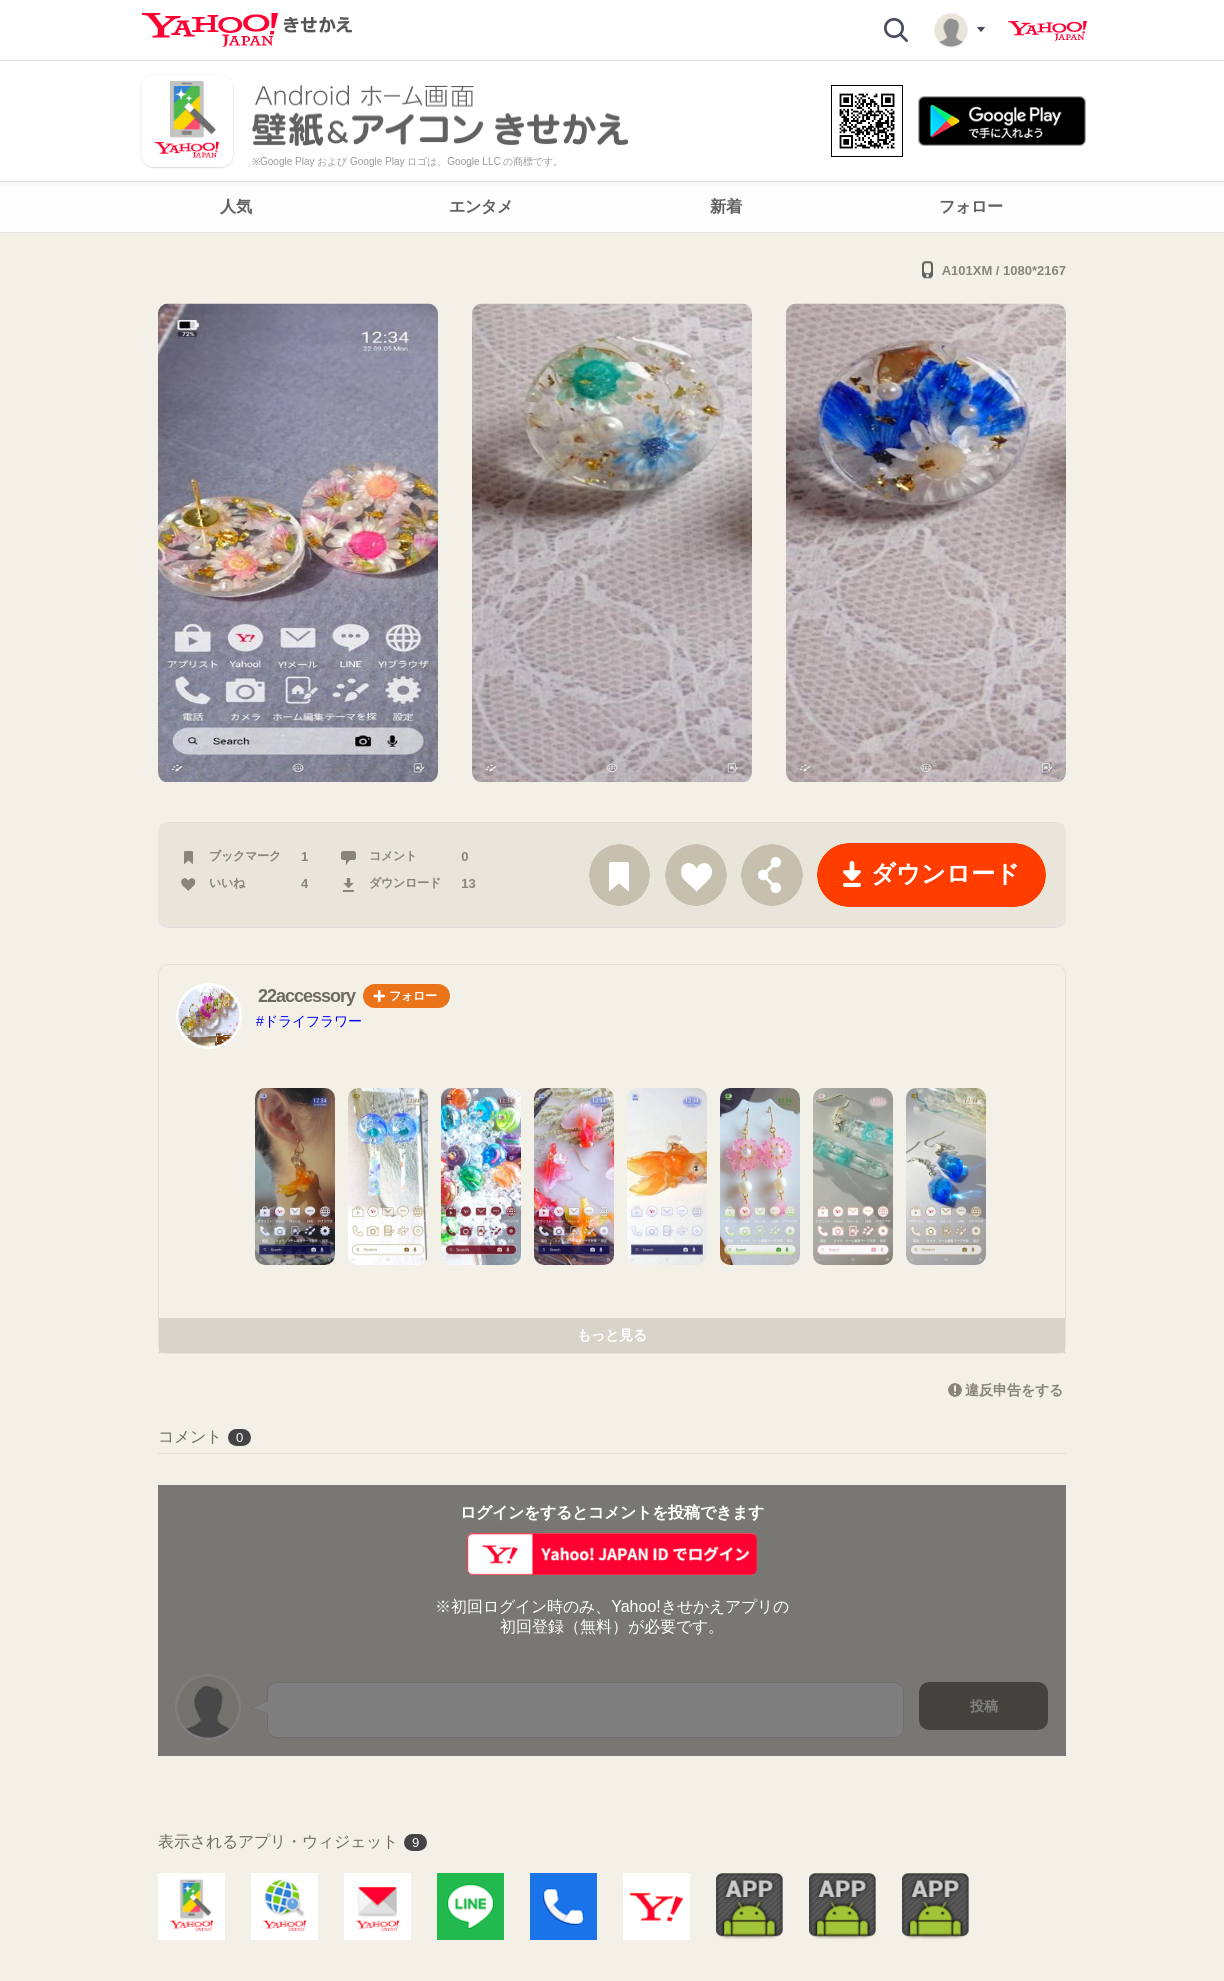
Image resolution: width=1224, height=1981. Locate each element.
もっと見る (612, 1335)
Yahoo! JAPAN (1047, 31)
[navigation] (612, 207)
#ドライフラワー (309, 1021)
